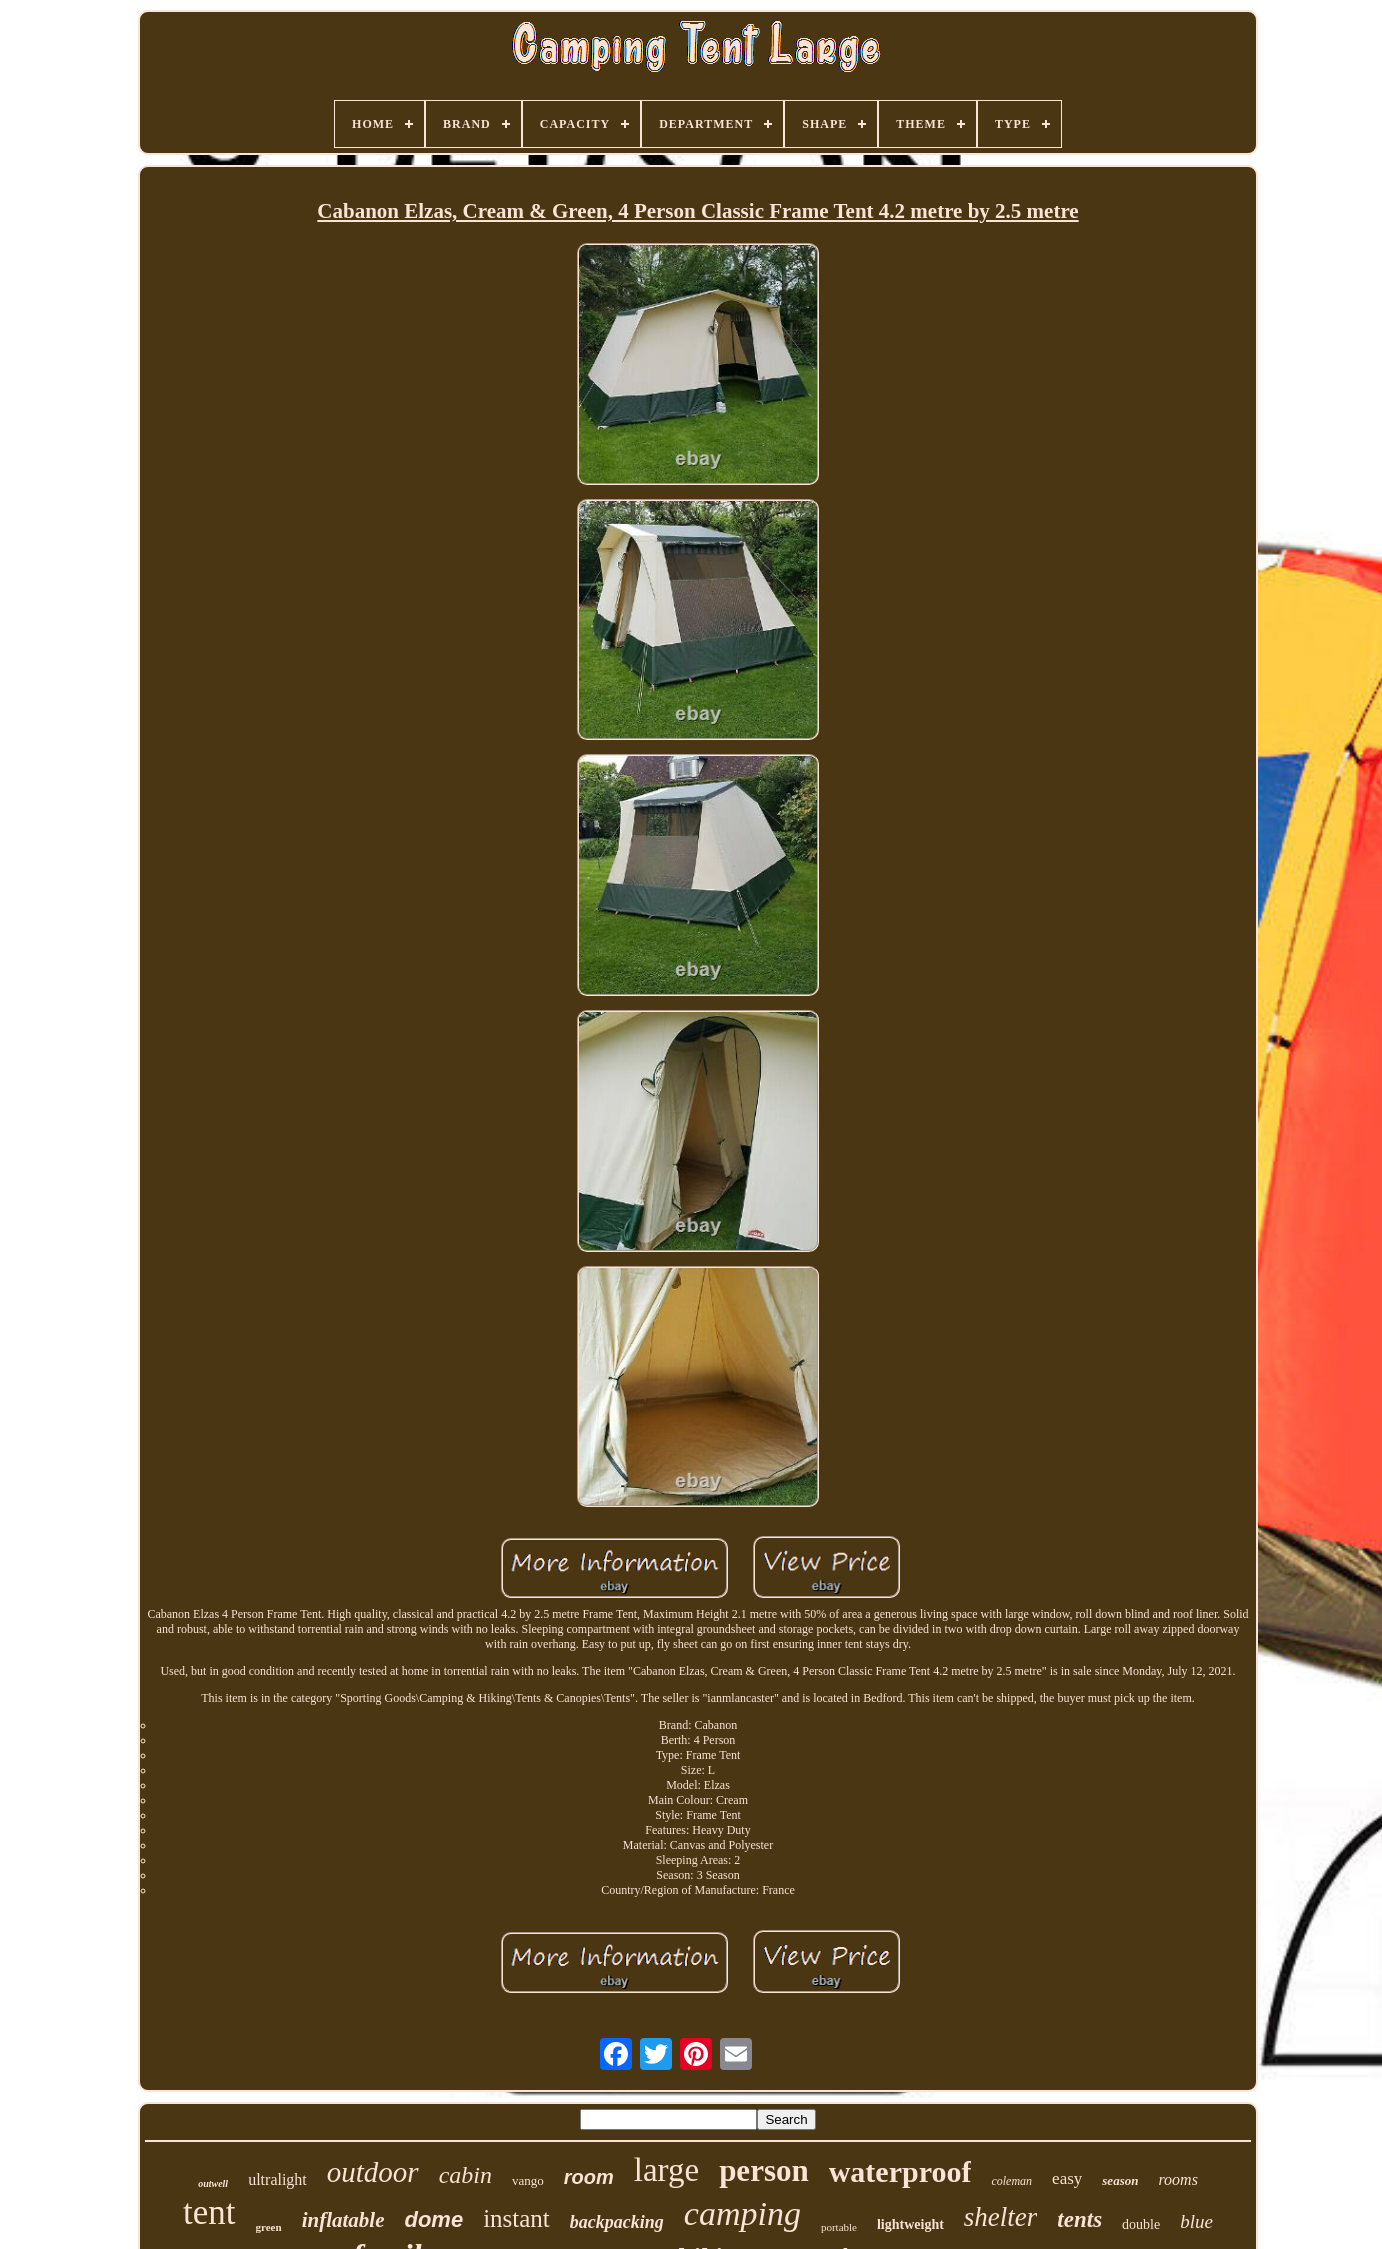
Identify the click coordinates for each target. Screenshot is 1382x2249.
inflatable (343, 2220)
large (666, 2170)
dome (433, 2219)
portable (839, 2227)
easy (1067, 2178)
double (1141, 2224)
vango (528, 2180)
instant (516, 2218)
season (1120, 2180)
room (589, 2177)
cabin (465, 2175)
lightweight (910, 2224)
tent (209, 2212)
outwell (213, 2183)
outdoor (373, 2172)
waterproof (900, 2171)
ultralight (277, 2179)
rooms (1177, 2179)
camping (742, 2213)
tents (1079, 2219)
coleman (1011, 2181)
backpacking (617, 2222)
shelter (1001, 2217)
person (764, 2170)
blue (1196, 2221)
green (269, 2227)
